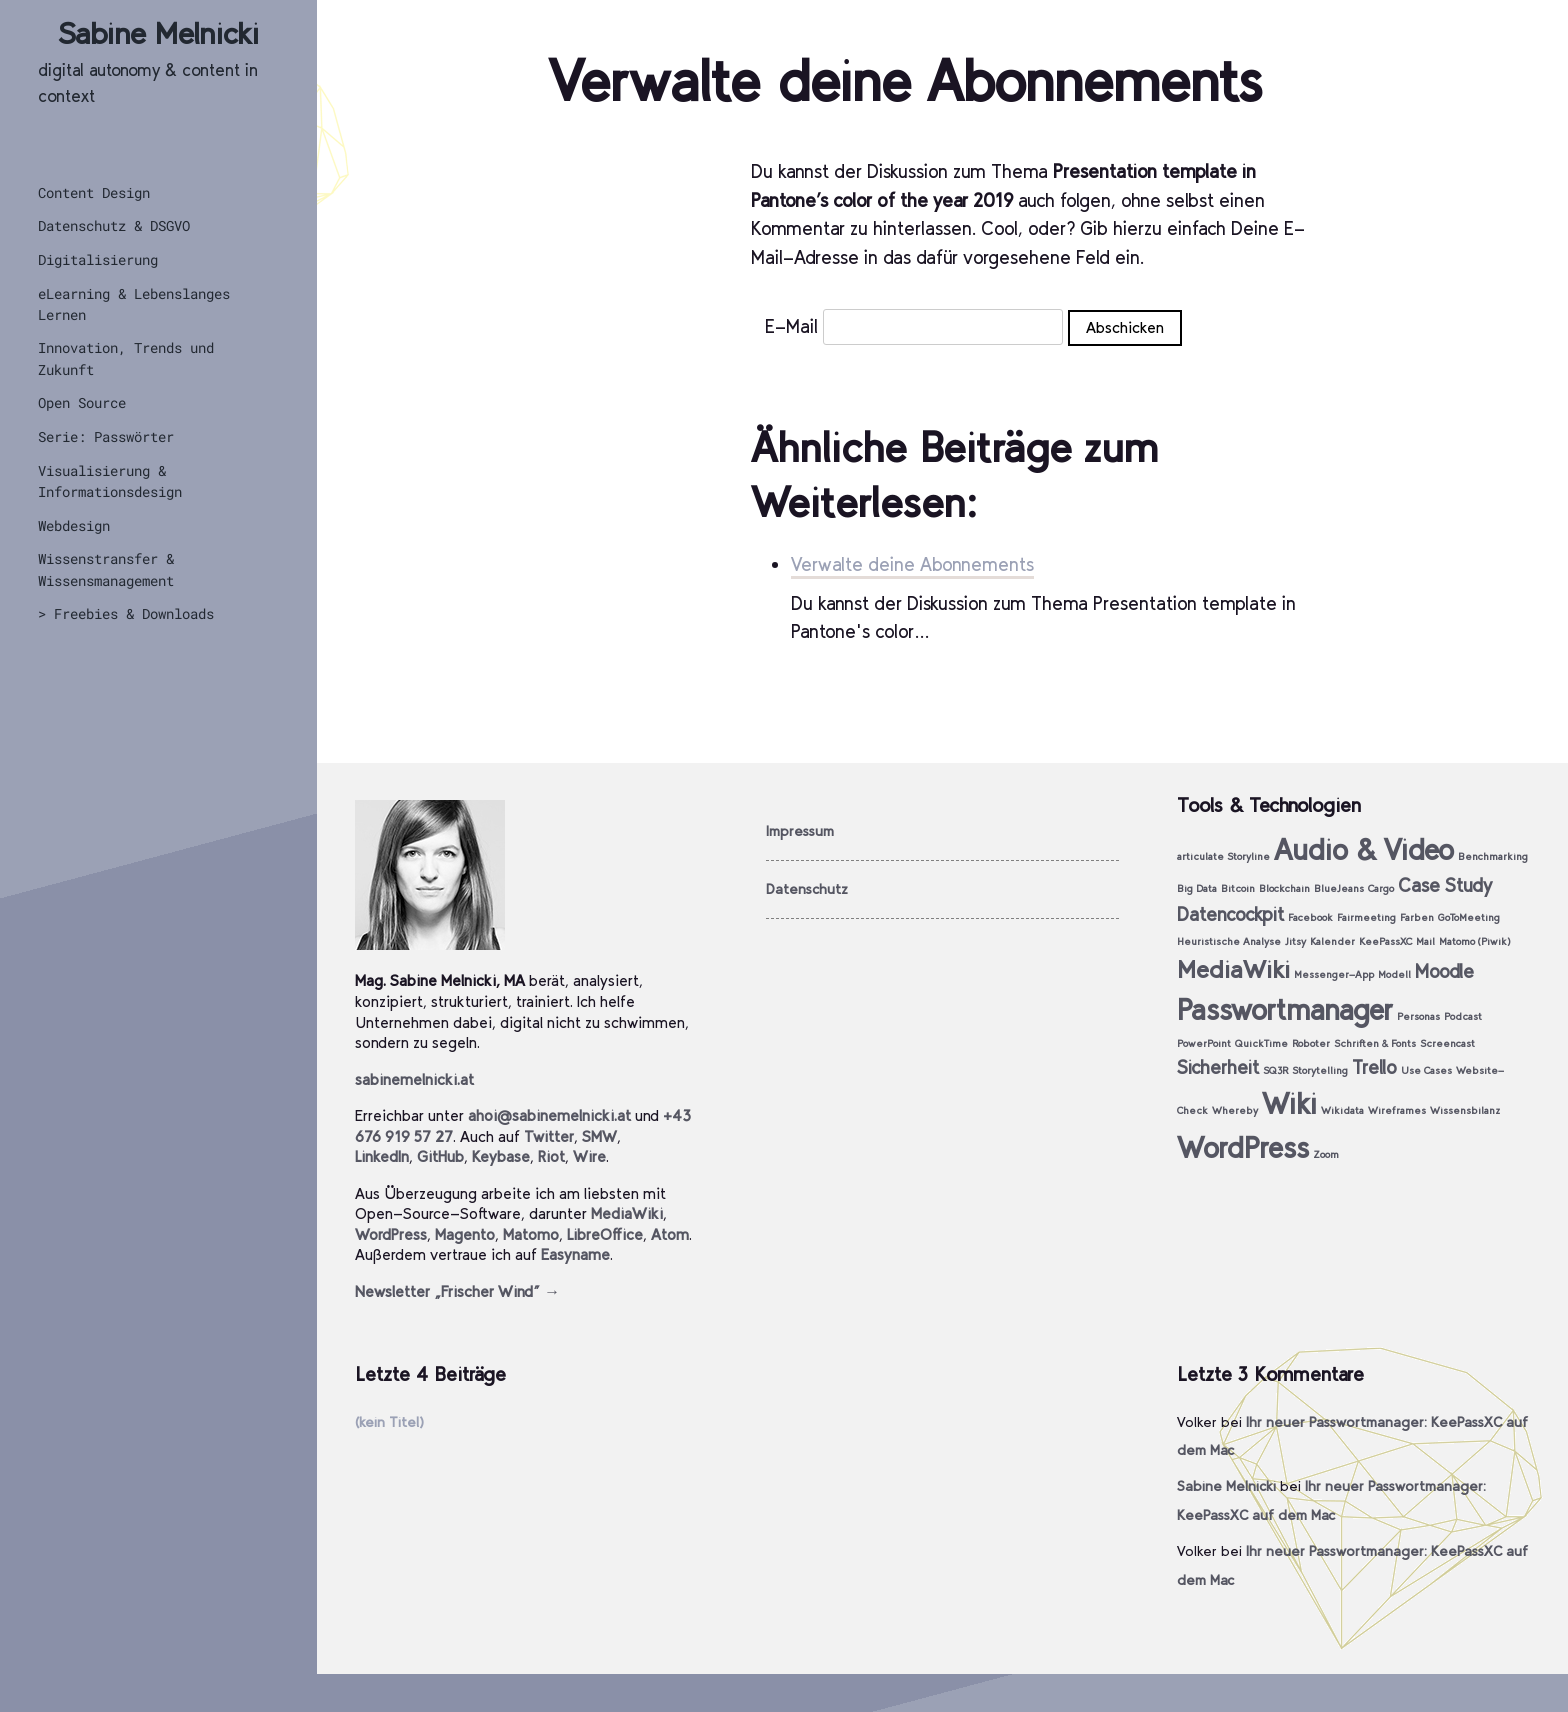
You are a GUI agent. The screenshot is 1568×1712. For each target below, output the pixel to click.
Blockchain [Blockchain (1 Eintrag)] (1284, 888)
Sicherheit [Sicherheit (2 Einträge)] (1218, 1067)
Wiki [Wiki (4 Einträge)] (1289, 1103)
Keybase (501, 1156)
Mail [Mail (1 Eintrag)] (1425, 941)
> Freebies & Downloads (126, 613)
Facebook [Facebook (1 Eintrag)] (1310, 917)
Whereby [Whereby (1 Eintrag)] (1235, 1110)
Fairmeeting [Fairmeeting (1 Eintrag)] (1366, 917)
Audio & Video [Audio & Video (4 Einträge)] (1364, 849)
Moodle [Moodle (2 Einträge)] (1444, 971)
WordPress (391, 1234)
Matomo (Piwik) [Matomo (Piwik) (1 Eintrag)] (1475, 941)
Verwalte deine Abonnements (912, 564)
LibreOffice (605, 1234)
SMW (599, 1136)
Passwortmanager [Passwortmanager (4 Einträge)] (1285, 1009)
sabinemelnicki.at (414, 1079)
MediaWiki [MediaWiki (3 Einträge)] (1233, 969)
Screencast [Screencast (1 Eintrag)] (1447, 1043)
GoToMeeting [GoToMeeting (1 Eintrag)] (1469, 917)
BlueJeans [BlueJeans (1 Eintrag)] (1339, 888)
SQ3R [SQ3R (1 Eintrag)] (1275, 1070)
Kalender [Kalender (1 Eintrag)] (1332, 941)
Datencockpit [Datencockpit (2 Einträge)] (1230, 914)
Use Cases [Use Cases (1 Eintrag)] (1426, 1070)
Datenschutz (807, 889)
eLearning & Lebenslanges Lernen (134, 304)
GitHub (440, 1156)
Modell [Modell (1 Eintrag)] (1394, 974)
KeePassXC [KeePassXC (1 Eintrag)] (1385, 941)
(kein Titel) (389, 1422)
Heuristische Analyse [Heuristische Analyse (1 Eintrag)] (1229, 941)
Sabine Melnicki (158, 33)
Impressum (800, 831)
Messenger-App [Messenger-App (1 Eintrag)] (1334, 974)
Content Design (94, 192)
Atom (670, 1234)
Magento (465, 1234)
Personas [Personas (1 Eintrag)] (1418, 1016)
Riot (551, 1156)
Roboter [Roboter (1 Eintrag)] (1311, 1043)
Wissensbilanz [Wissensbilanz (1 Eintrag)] (1465, 1110)
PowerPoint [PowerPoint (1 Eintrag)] (1204, 1043)
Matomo (531, 1234)
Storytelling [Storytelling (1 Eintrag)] (1320, 1070)
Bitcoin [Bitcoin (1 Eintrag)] (1238, 888)
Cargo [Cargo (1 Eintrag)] (1381, 888)
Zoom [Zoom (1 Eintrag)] (1326, 1154)
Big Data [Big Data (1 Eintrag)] (1197, 888)
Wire (589, 1156)
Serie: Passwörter (106, 436)
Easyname (575, 1254)
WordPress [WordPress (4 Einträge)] (1243, 1147)
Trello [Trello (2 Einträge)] (1374, 1067)
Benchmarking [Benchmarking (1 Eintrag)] (1493, 856)
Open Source (82, 402)
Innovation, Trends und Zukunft (126, 358)
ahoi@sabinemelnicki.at (549, 1115)
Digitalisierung (98, 259)
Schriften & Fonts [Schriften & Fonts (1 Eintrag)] (1375, 1043)
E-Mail (791, 326)
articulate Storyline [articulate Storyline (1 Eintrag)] (1223, 856)
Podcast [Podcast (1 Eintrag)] (1463, 1016)
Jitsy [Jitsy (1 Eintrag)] (1295, 941)
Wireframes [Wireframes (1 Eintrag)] (1397, 1110)
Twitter (549, 1136)
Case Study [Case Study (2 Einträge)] (1445, 885)
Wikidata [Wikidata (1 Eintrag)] (1342, 1110)
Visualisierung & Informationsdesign (110, 481)
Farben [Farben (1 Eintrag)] (1417, 917)
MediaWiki (627, 1213)
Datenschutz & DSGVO (114, 225)
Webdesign (74, 525)
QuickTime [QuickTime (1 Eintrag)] (1261, 1043)
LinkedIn (382, 1156)
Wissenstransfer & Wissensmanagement (106, 569)
